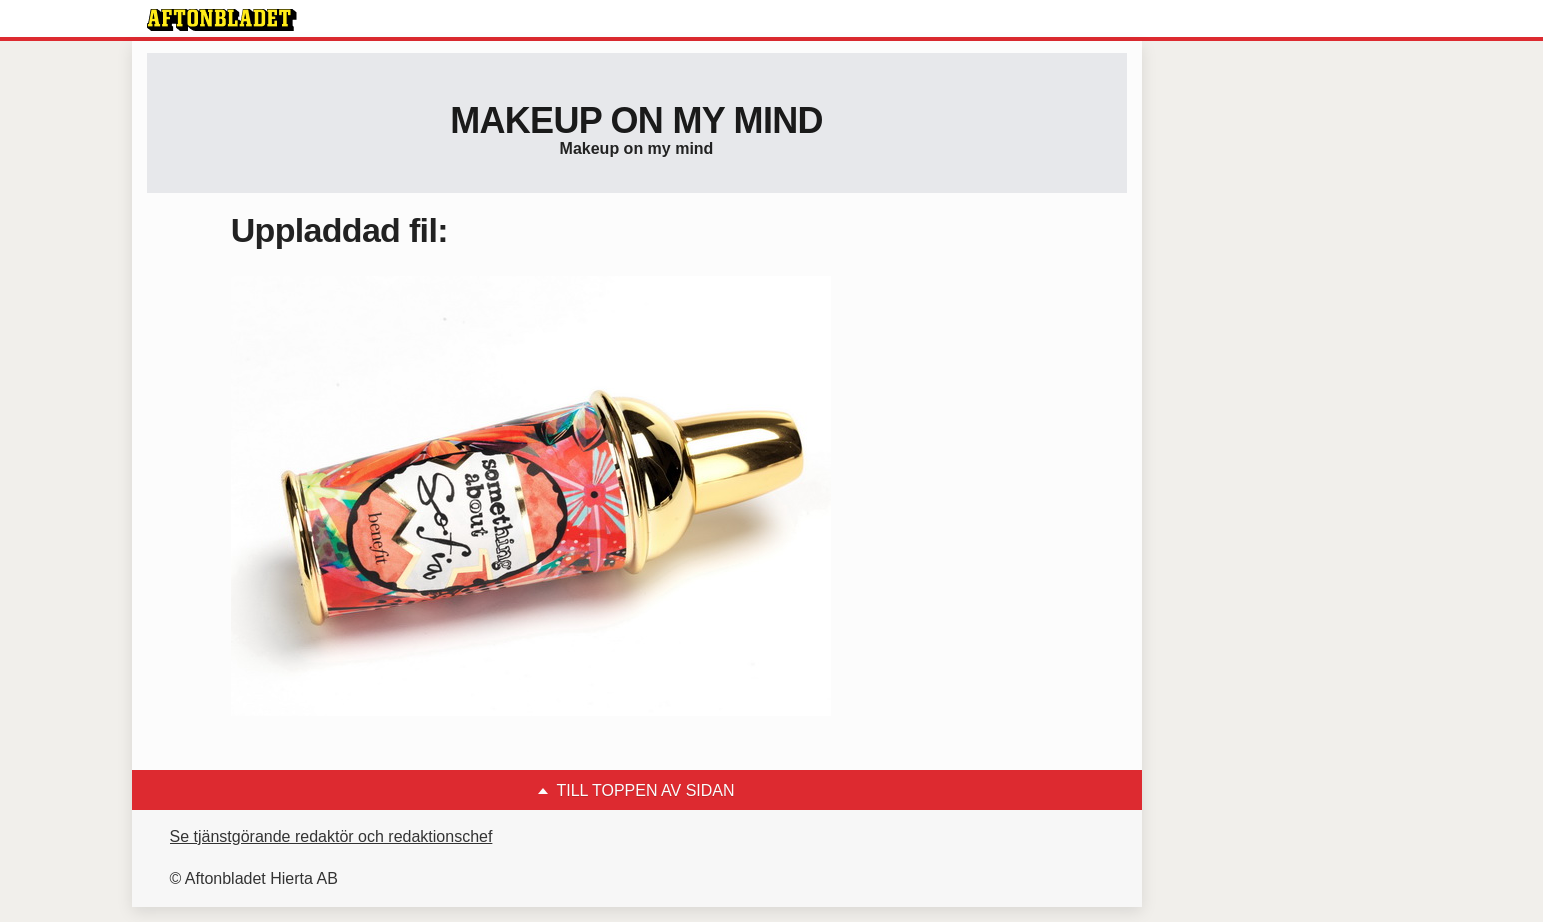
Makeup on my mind (636, 120)
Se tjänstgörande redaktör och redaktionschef (331, 836)
